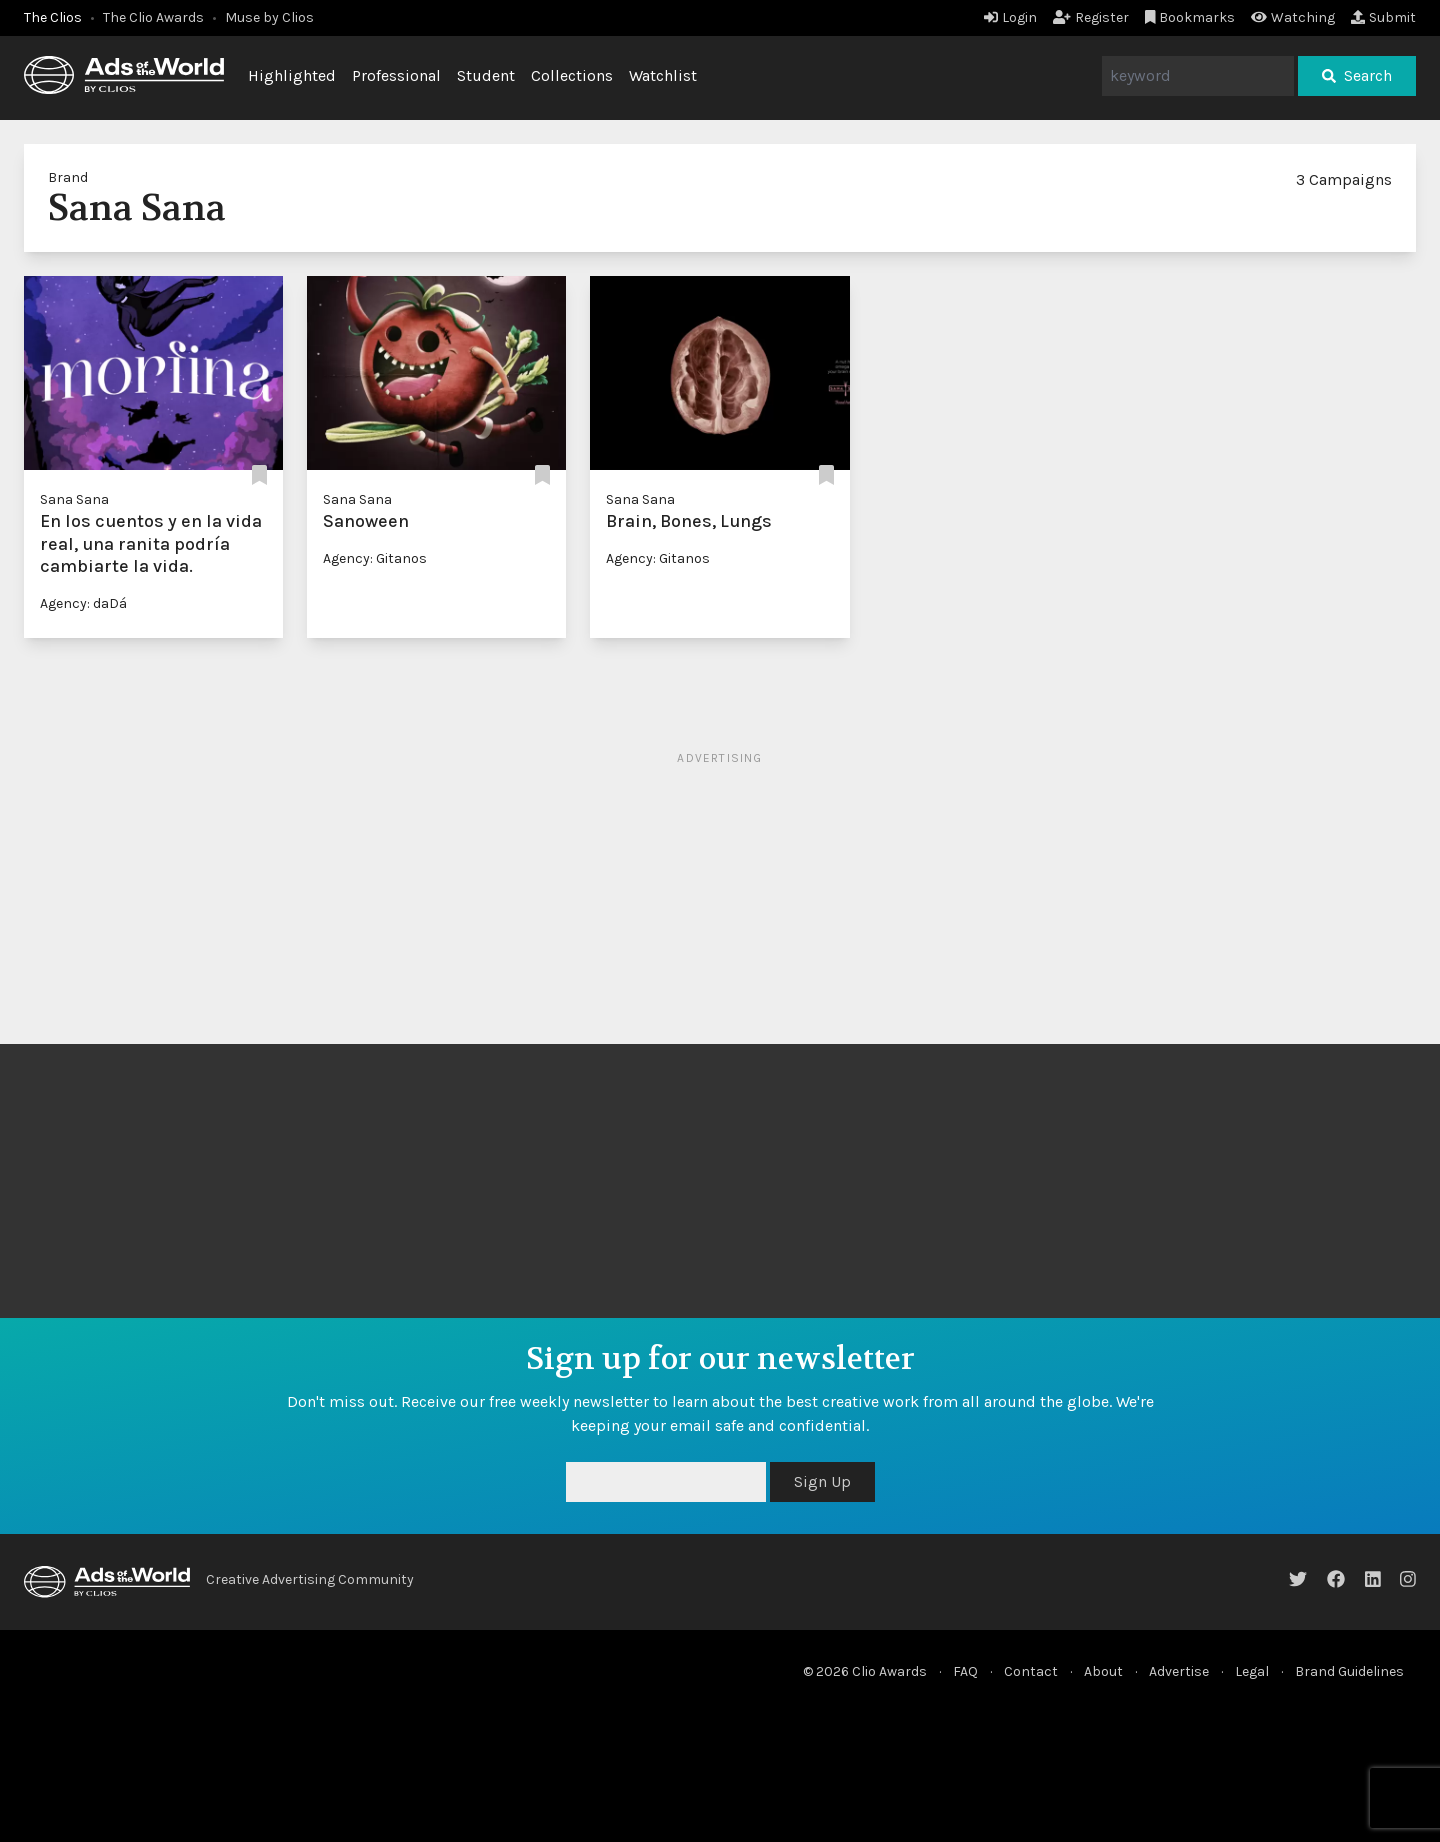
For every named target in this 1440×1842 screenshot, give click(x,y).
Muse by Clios (269, 17)
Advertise (1179, 1671)
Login (1010, 17)
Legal (1252, 1671)
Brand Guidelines (1349, 1671)
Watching (1293, 17)
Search (1357, 75)
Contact (1031, 1671)
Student (486, 75)
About (1103, 1671)
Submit (1383, 17)
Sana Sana (74, 499)
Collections (572, 75)
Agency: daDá (83, 603)
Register (1091, 17)
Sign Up (822, 1481)
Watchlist (663, 75)
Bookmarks (1190, 17)
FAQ (965, 1671)
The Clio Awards (153, 17)
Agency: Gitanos (375, 558)
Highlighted (292, 75)
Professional (396, 75)
